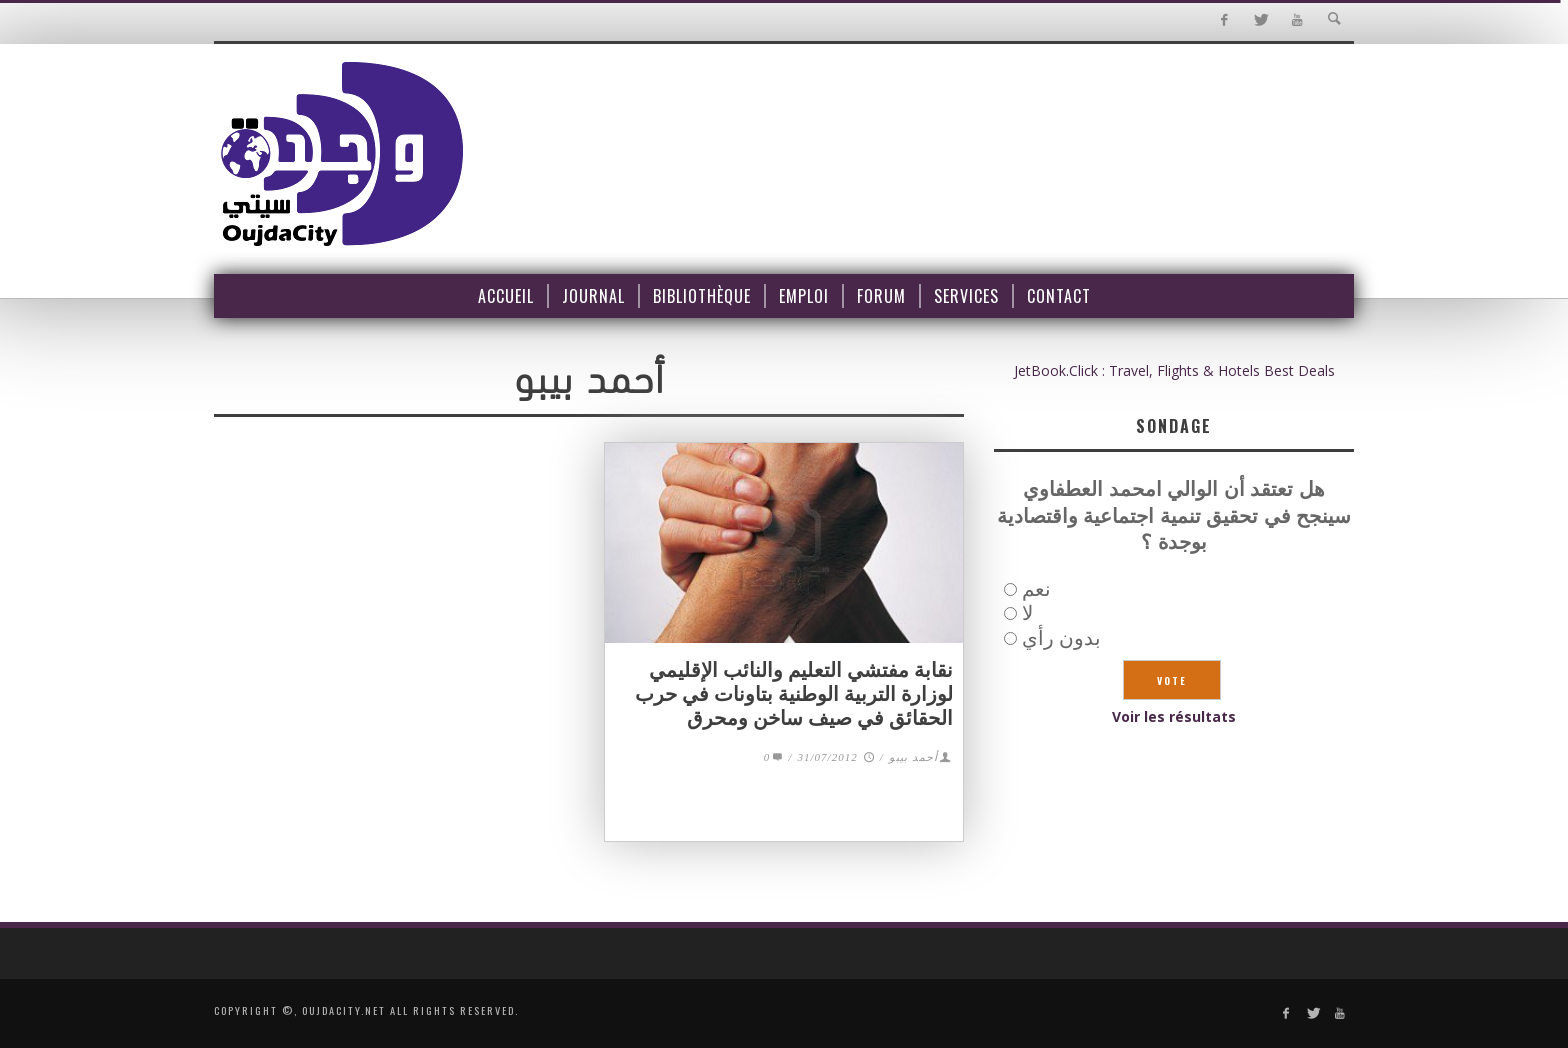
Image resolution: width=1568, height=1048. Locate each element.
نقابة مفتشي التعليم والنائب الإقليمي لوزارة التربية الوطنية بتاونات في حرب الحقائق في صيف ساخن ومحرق (794, 694)
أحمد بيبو (913, 757)
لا (1027, 612)
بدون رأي (1061, 637)
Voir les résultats (1174, 716)
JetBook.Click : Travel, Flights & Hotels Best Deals (1174, 370)
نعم (1036, 588)
